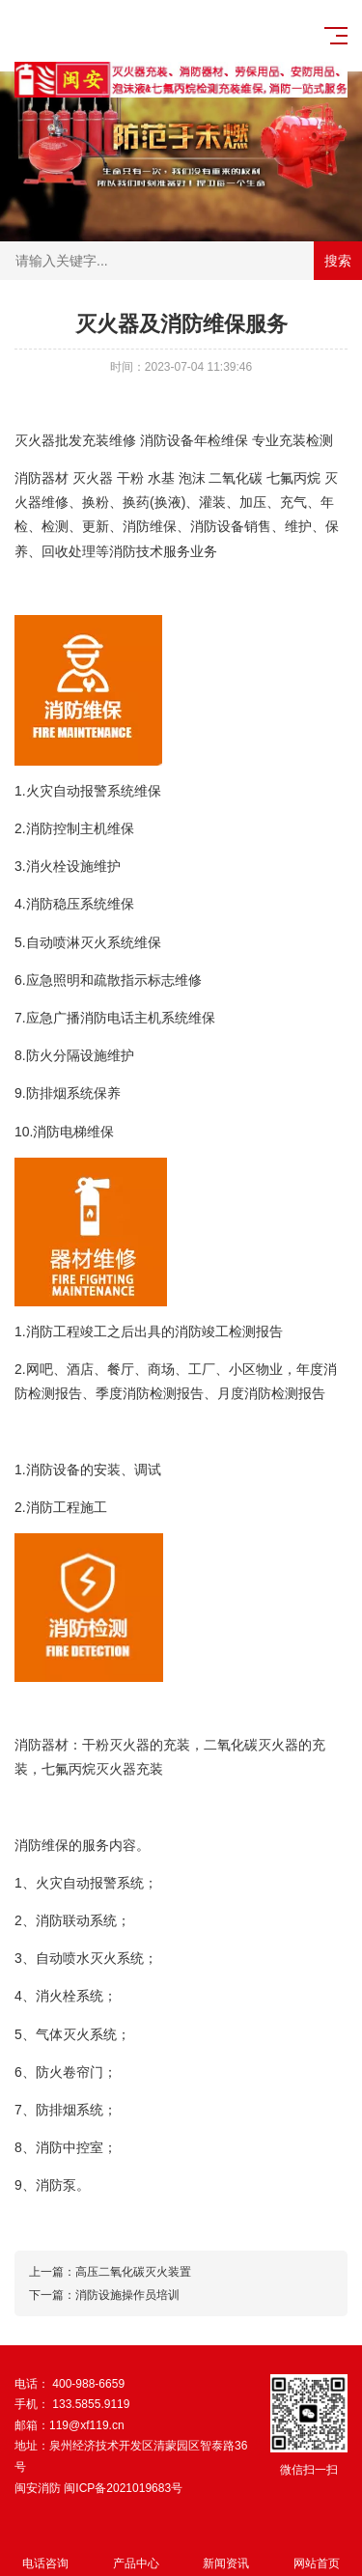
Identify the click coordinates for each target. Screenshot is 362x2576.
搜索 (337, 260)
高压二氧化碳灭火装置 (133, 2272)
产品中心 (136, 2552)
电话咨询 (45, 2552)
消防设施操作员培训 (127, 2295)
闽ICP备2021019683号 (123, 2488)
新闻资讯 (226, 2552)
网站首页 (316, 2552)
